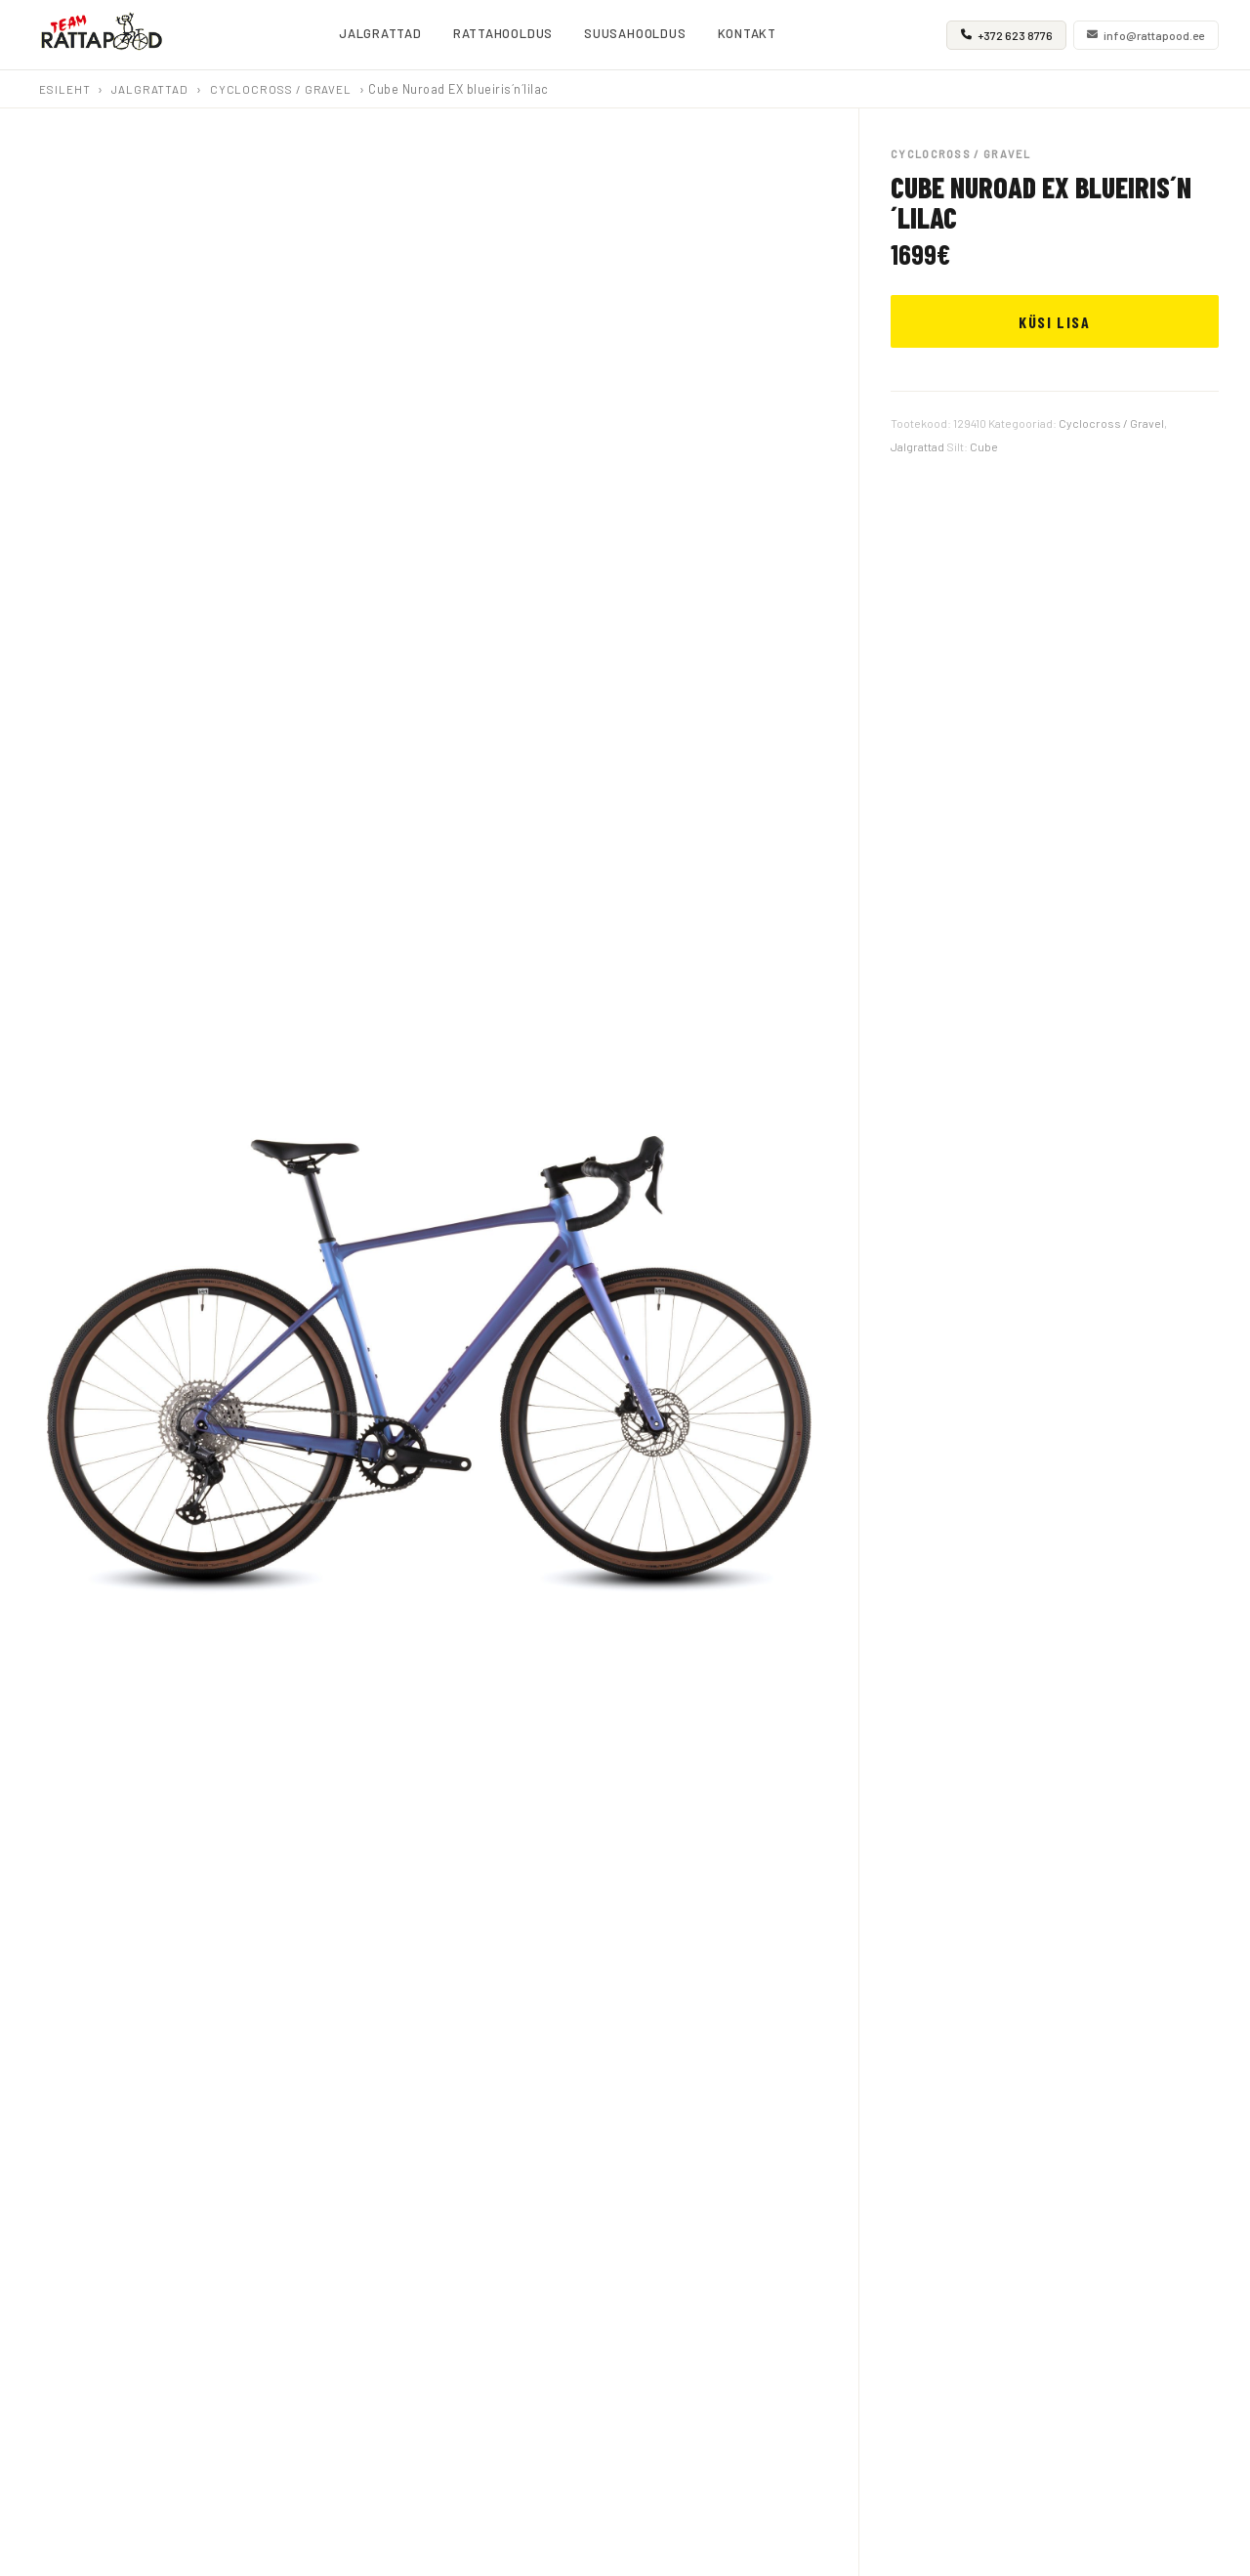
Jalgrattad (149, 89)
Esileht (64, 89)
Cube (984, 446)
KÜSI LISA (1054, 322)
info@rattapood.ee (1145, 35)
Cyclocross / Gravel (281, 89)
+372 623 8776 (1007, 35)
